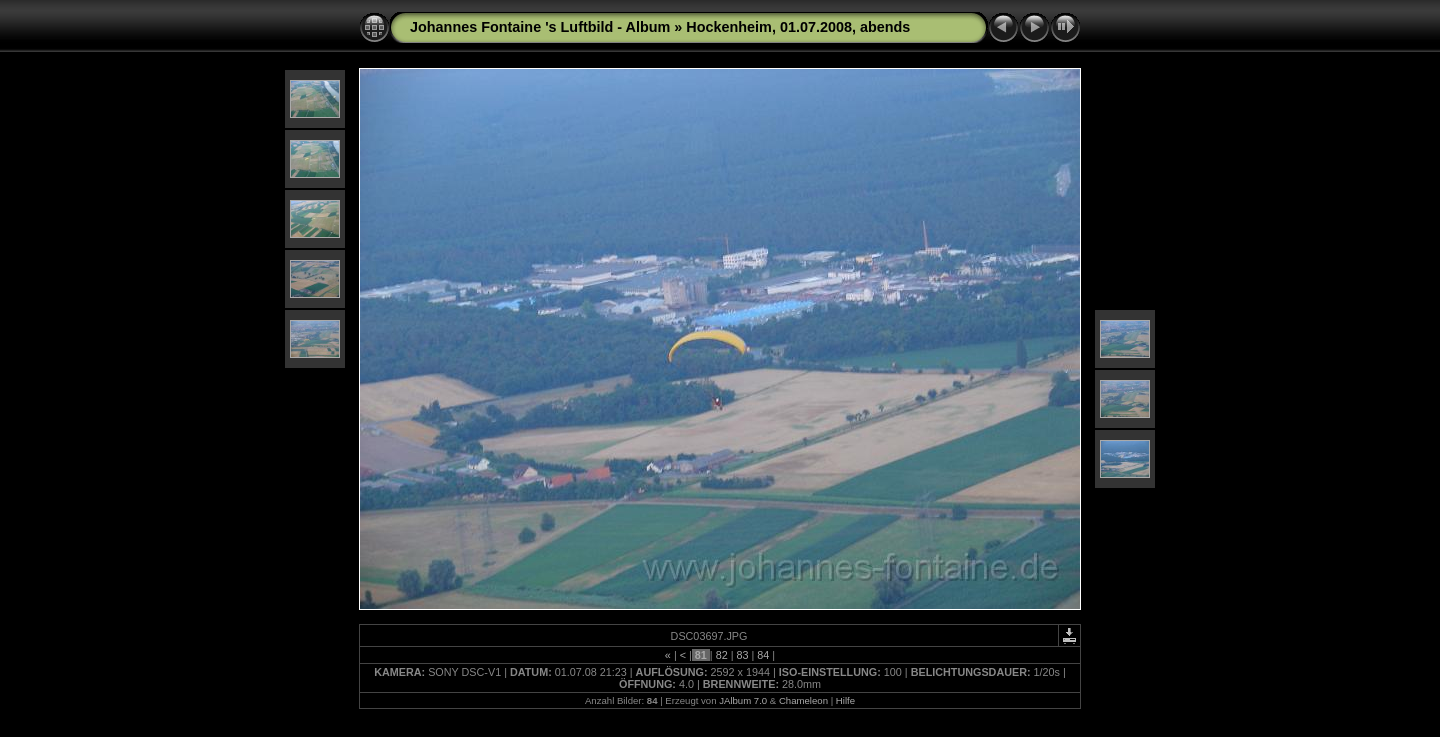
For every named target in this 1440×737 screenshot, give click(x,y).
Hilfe (845, 700)
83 (742, 655)
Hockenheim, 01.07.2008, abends (798, 27)
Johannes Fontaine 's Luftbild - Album (540, 27)
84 (763, 655)
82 (722, 655)
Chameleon (803, 700)
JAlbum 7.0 (743, 700)
